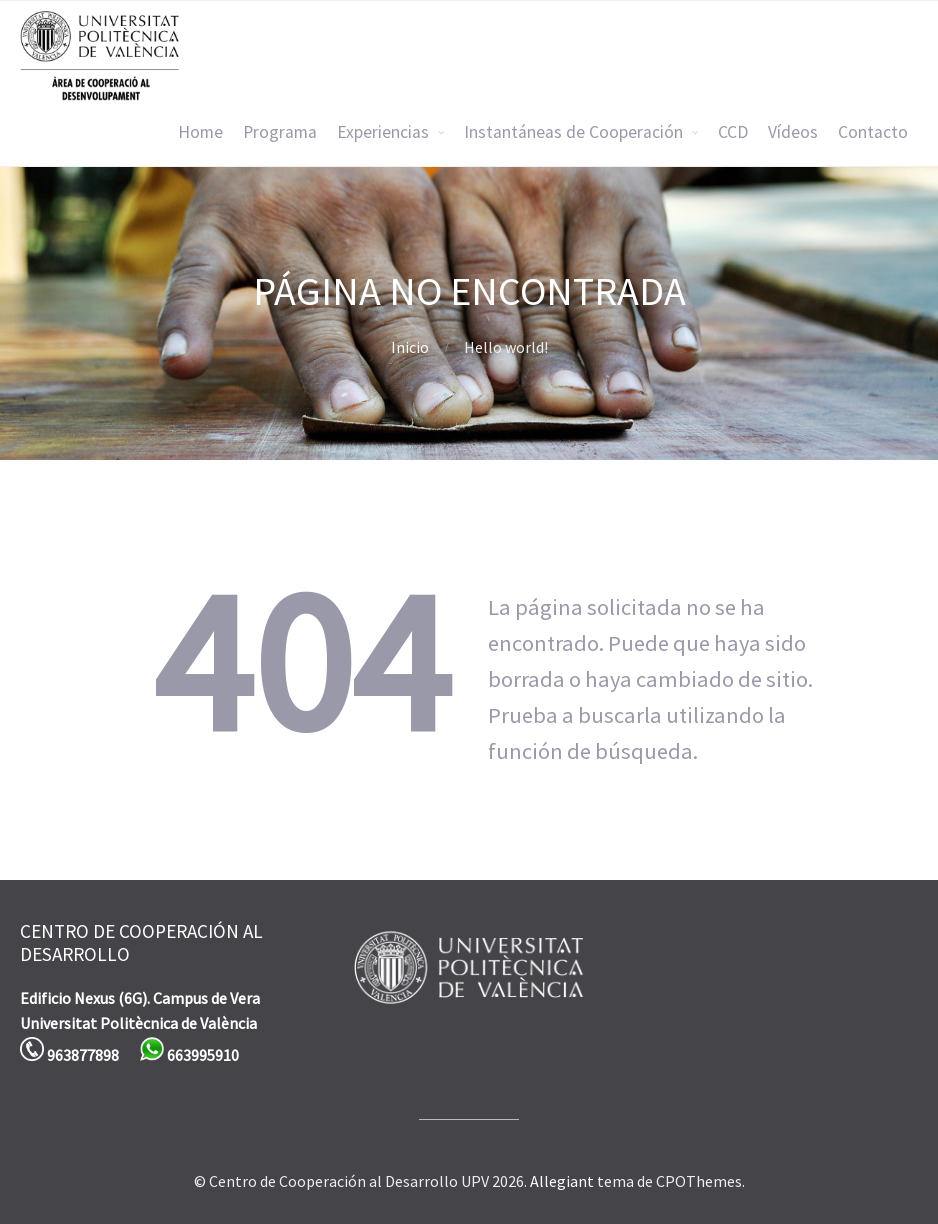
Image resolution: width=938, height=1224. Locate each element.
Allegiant (562, 1181)
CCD (733, 132)
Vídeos (793, 132)
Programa (280, 132)
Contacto (873, 132)
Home (200, 132)
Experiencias (383, 132)
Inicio (410, 347)
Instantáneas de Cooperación (573, 132)
